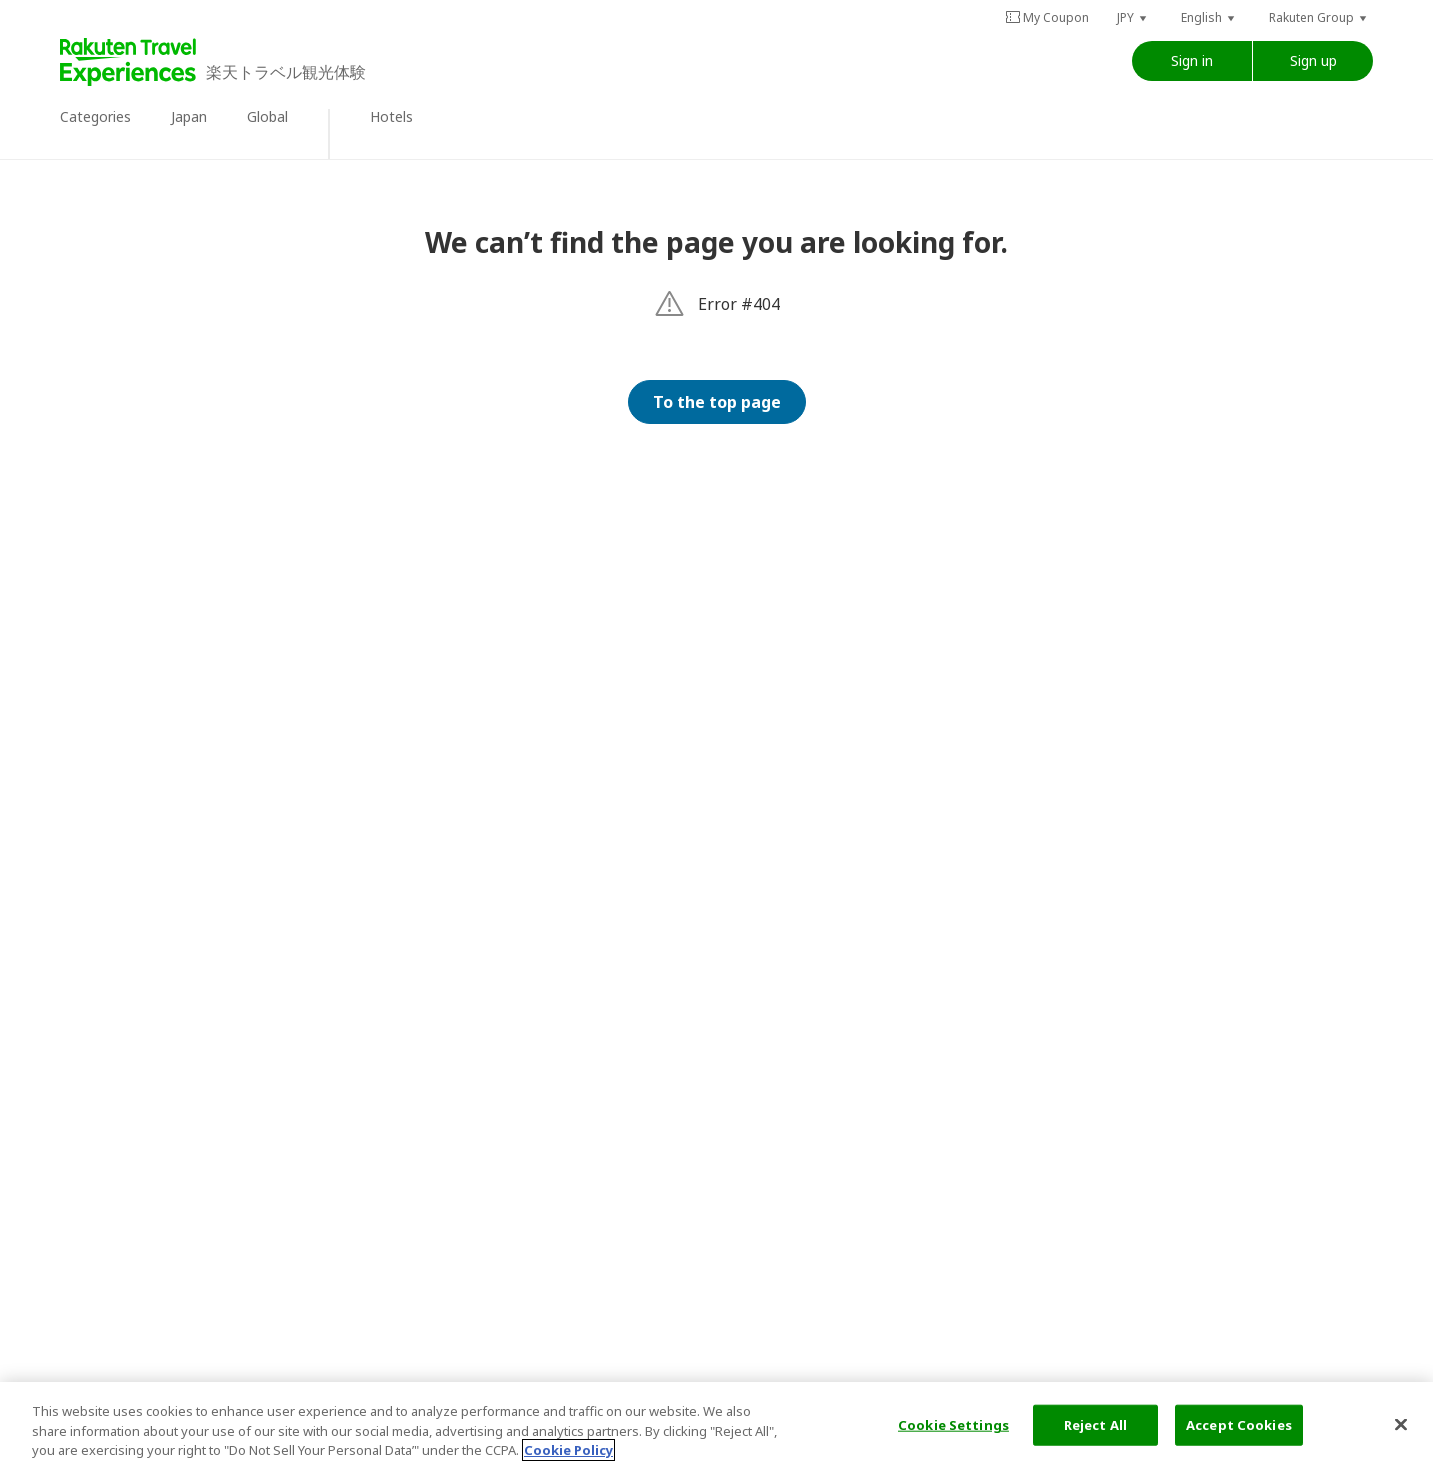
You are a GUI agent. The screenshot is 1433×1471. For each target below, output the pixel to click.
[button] (1133, 17)
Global (267, 116)
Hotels (391, 116)
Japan (189, 116)
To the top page (717, 402)
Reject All (1095, 1424)
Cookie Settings (953, 1424)
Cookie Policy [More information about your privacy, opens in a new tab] (568, 1451)
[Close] (1401, 1424)
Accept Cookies (1239, 1424)
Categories (95, 116)
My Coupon (1047, 17)
